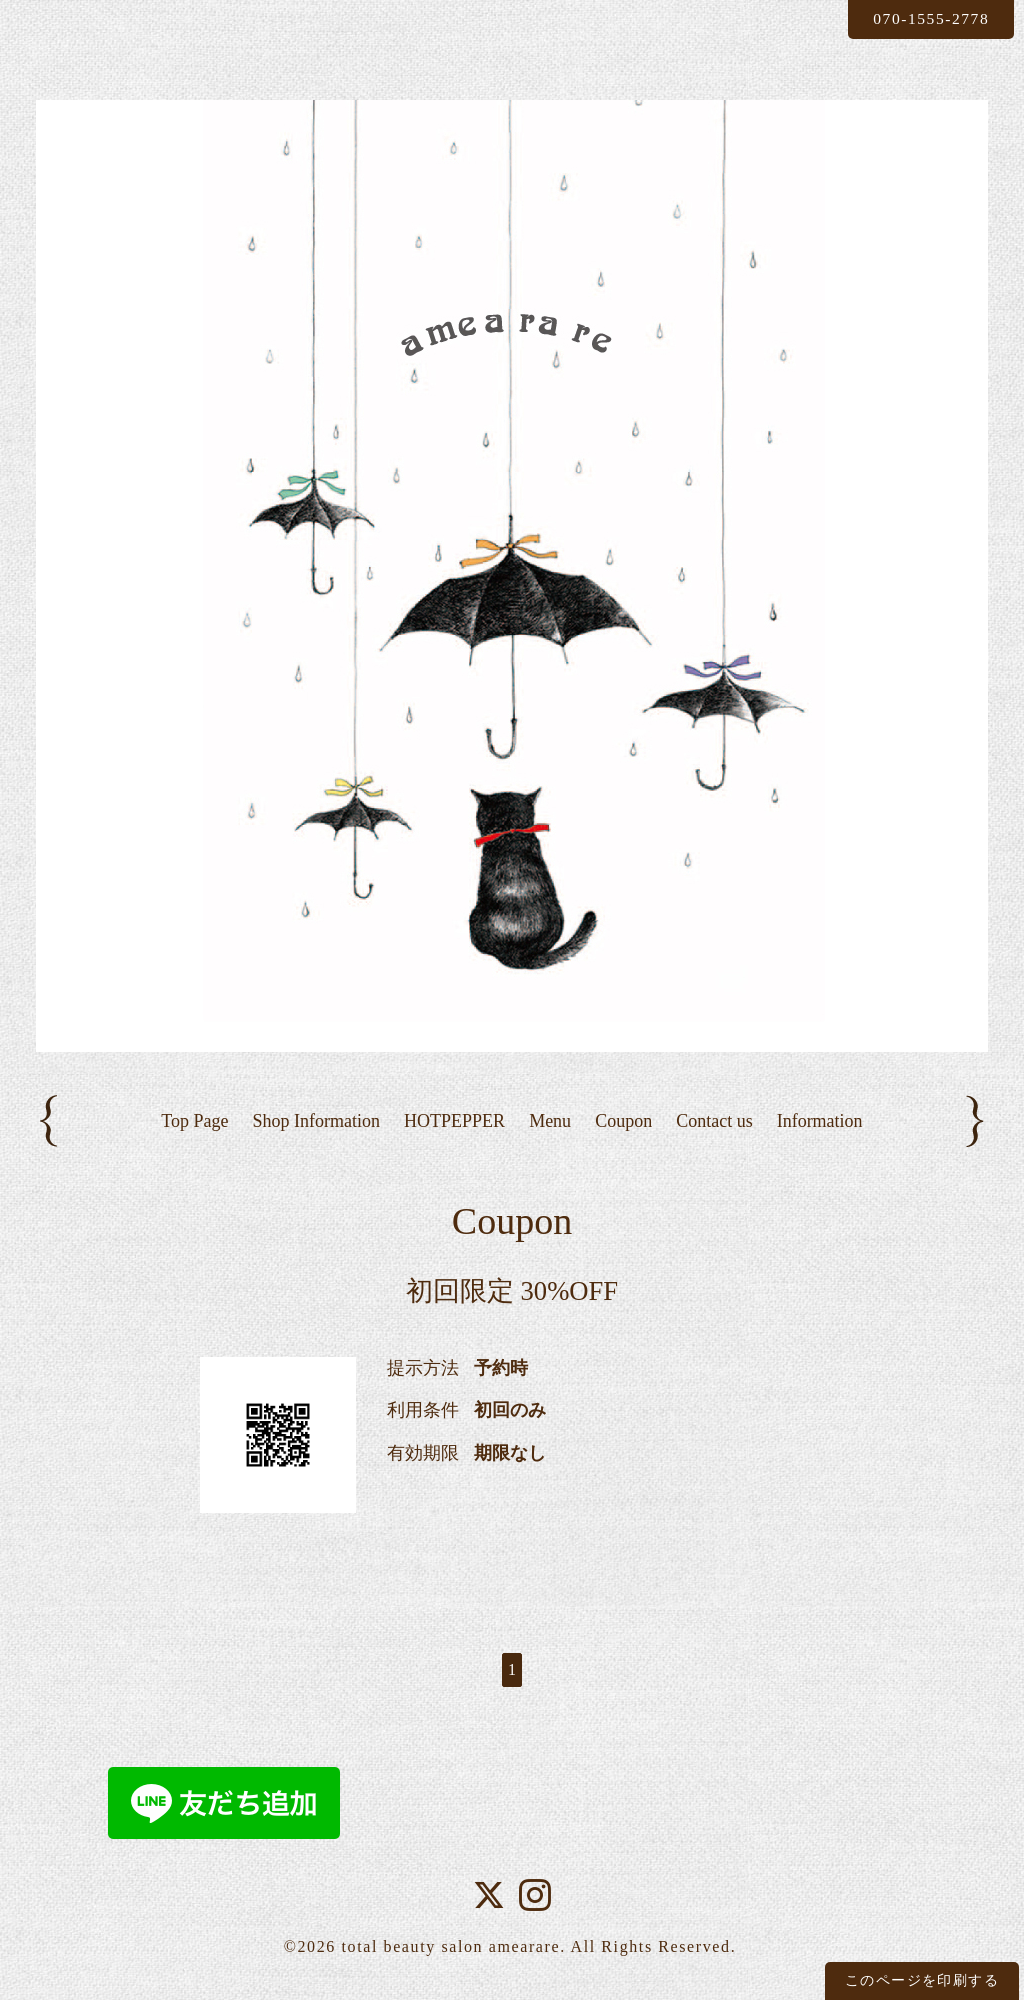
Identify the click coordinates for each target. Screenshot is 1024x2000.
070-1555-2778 (927, 18)
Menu (550, 1121)
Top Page (194, 1121)
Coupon (623, 1121)
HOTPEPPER (454, 1121)
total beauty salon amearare (451, 1947)
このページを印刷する (922, 1980)
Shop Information (317, 1121)
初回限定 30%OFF (512, 1292)
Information (820, 1121)
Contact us (714, 1121)
